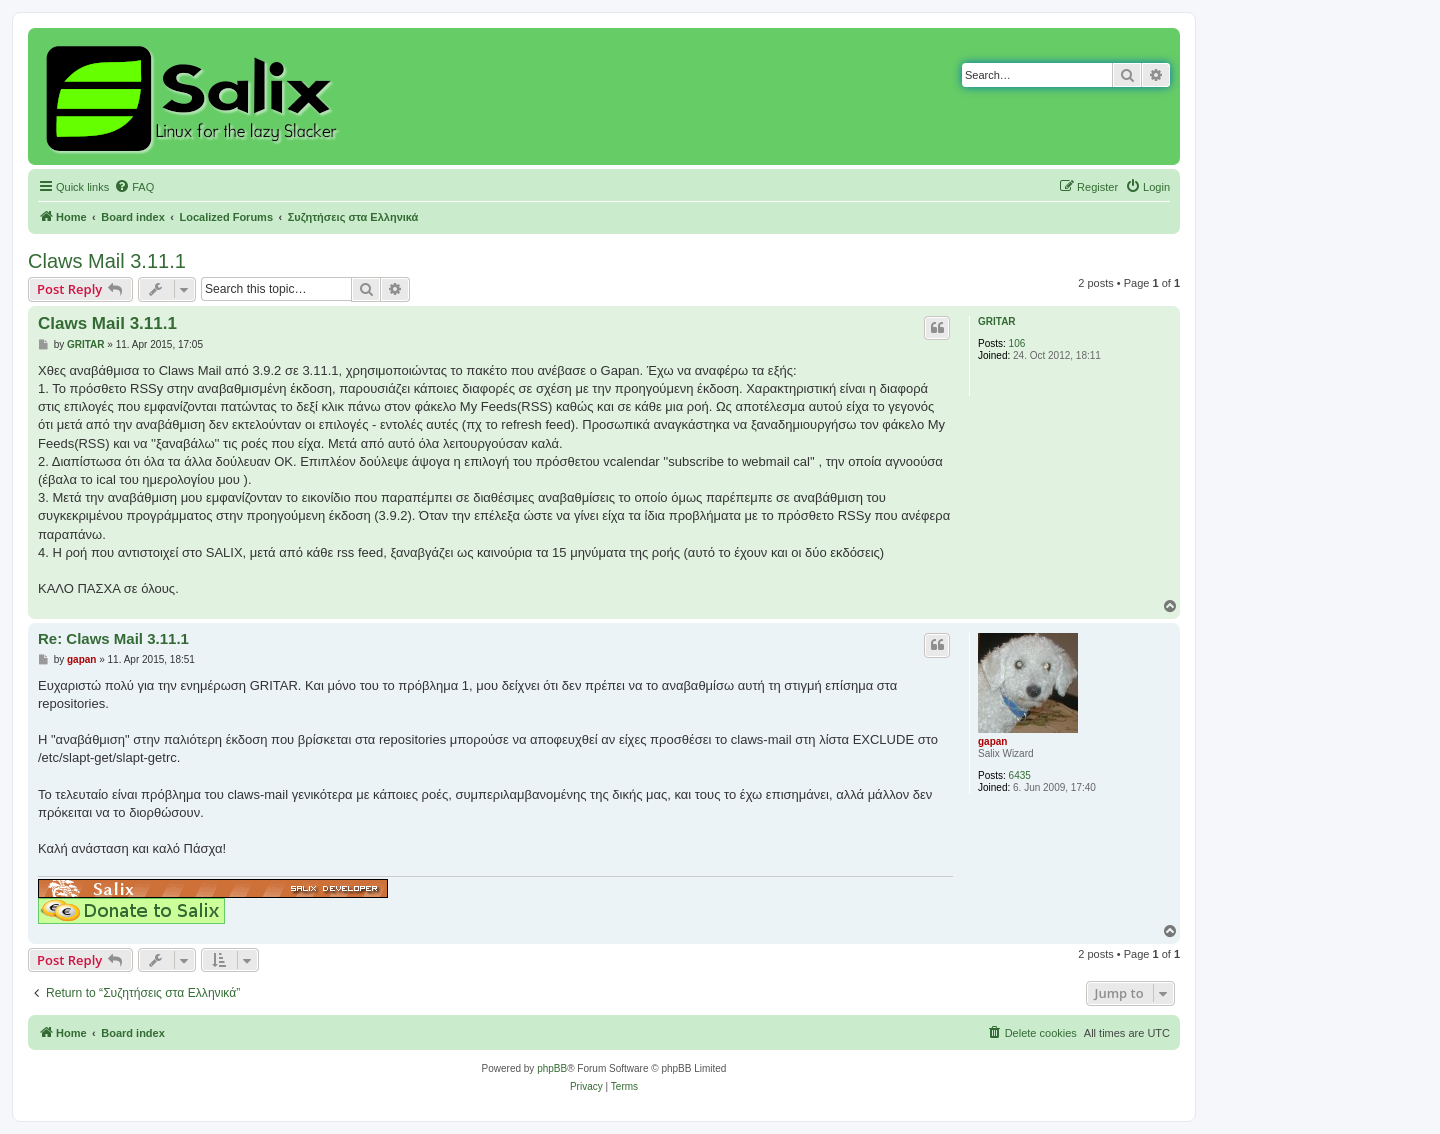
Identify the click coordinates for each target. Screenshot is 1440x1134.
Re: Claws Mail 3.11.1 (113, 638)
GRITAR (997, 321)
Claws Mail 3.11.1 (107, 261)
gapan (992, 741)
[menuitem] (134, 187)
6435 (1020, 775)
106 (1017, 343)
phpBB (552, 1068)
